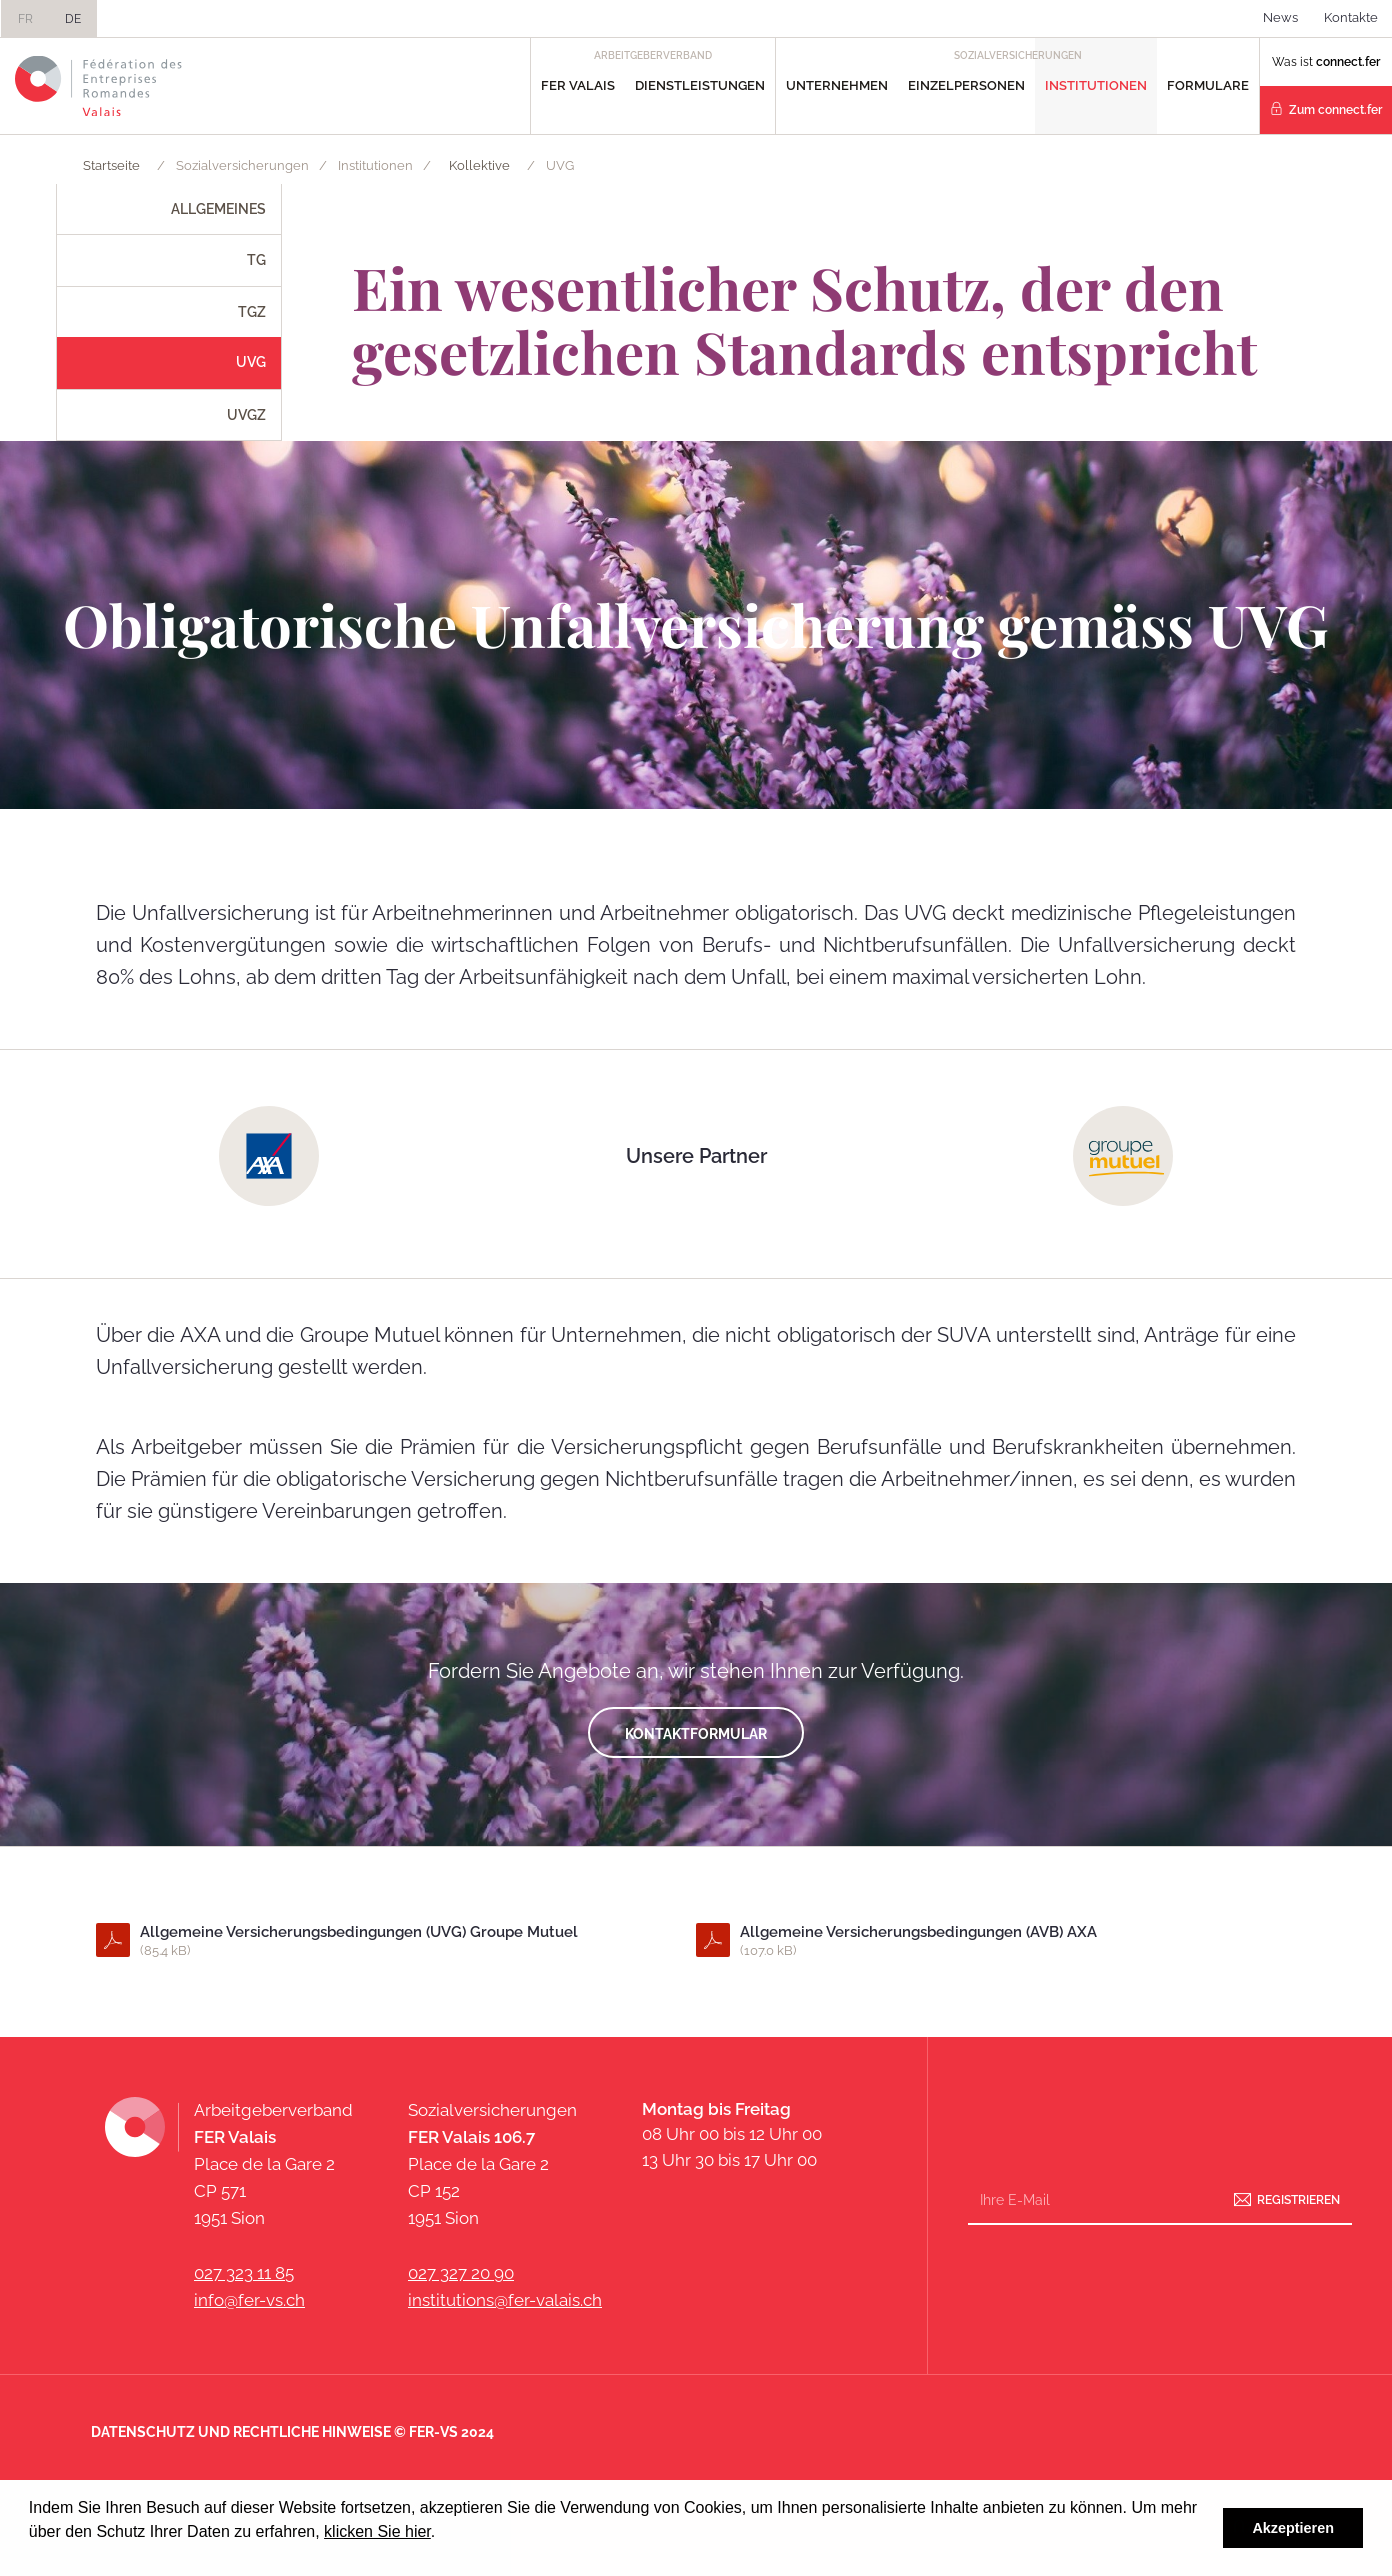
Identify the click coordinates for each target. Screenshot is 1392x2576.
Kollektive (479, 165)
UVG (251, 362)
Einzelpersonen (966, 85)
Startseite (111, 165)
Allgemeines (218, 209)
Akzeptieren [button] (1293, 2528)
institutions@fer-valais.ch (505, 2300)
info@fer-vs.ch (249, 2300)
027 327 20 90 (461, 2273)
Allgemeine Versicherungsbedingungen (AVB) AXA (995, 1942)
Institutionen (1096, 85)
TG (256, 260)
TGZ (252, 312)
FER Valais (578, 85)
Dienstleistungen (700, 85)
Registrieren (1298, 2200)
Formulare (1208, 85)
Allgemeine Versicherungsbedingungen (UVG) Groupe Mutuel (395, 1942)
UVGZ (246, 415)
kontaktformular (696, 1734)
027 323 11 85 (244, 2273)
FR (25, 19)
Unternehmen (837, 85)
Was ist (1326, 62)
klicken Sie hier (377, 2531)
